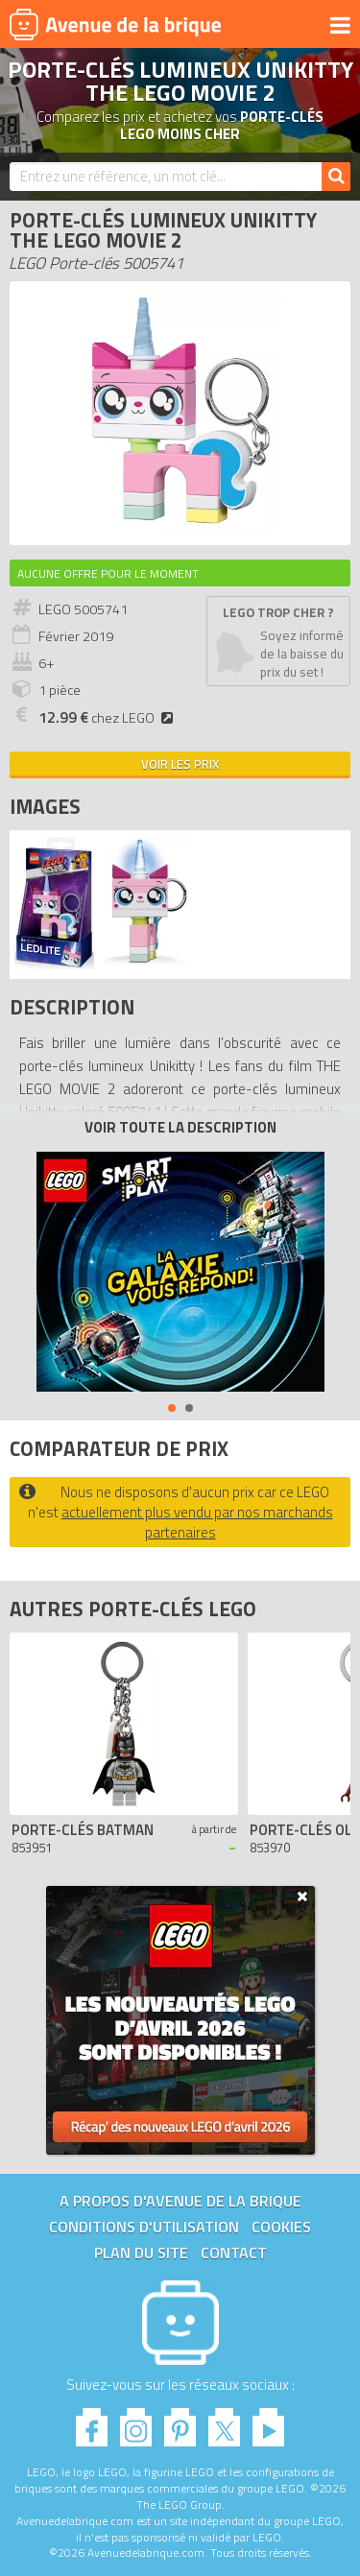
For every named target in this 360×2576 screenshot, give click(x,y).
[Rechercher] (336, 176)
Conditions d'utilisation (144, 2226)
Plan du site (141, 2252)
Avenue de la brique (115, 24)
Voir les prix (180, 764)
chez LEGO (108, 717)
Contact (234, 2252)
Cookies (281, 2226)
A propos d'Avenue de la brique (180, 2200)
